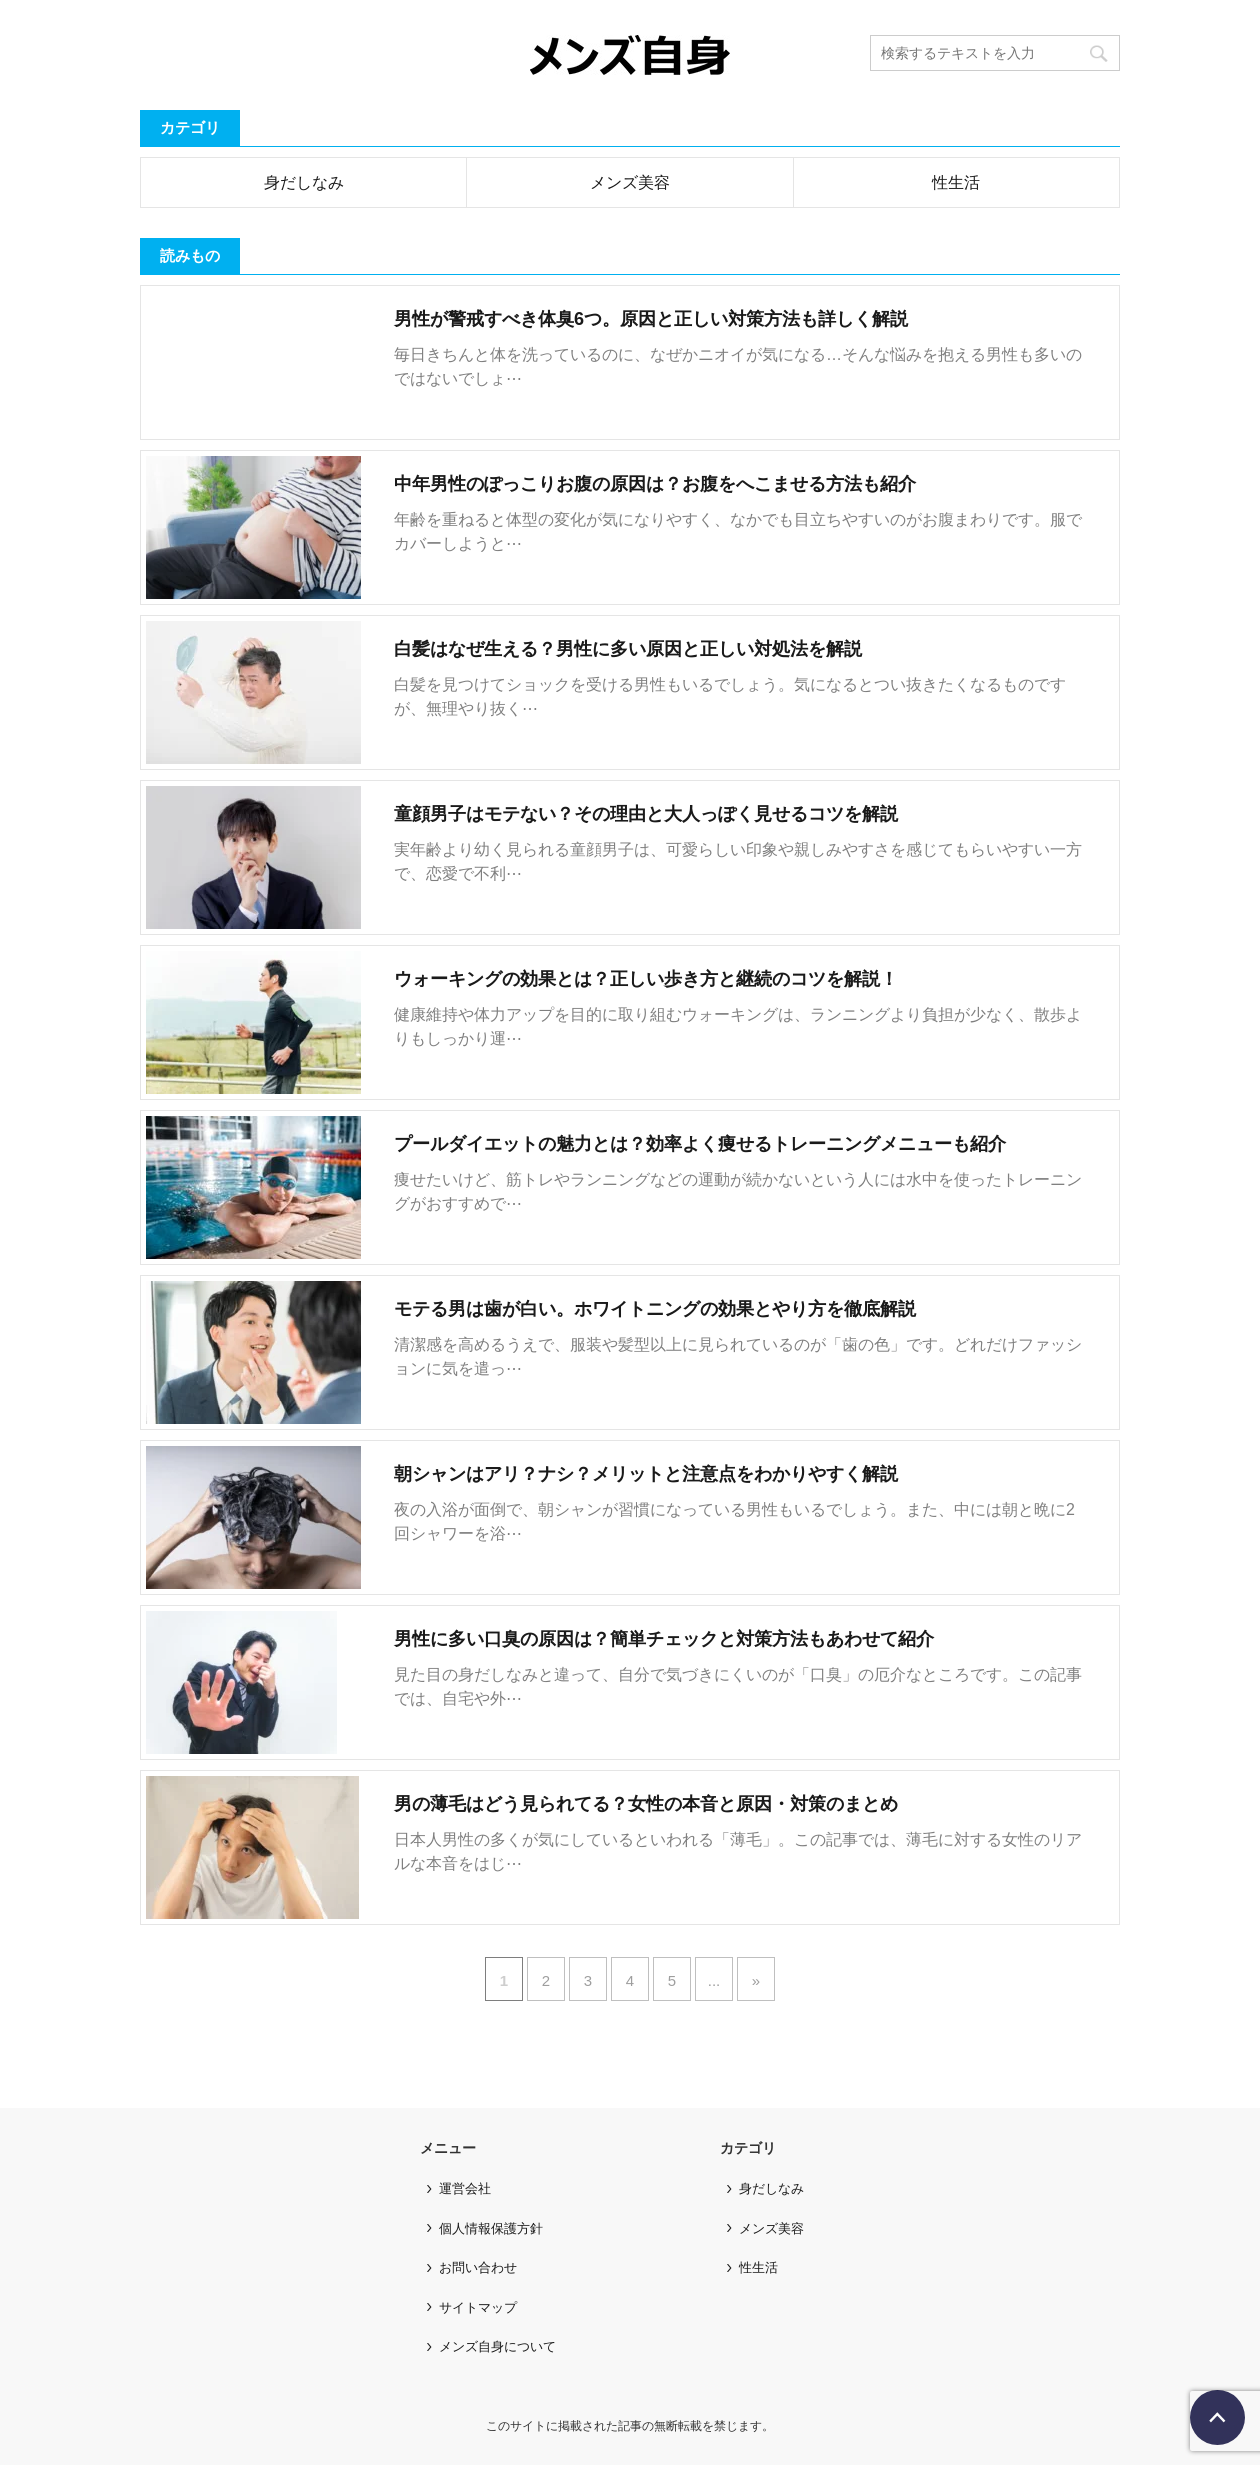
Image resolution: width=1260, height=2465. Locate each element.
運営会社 (465, 2188)
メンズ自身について (497, 2346)
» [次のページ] (756, 1980)
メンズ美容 (630, 182)
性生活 (956, 182)
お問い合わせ (478, 2267)
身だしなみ (304, 182)
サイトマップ (478, 2307)
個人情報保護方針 (491, 2228)
